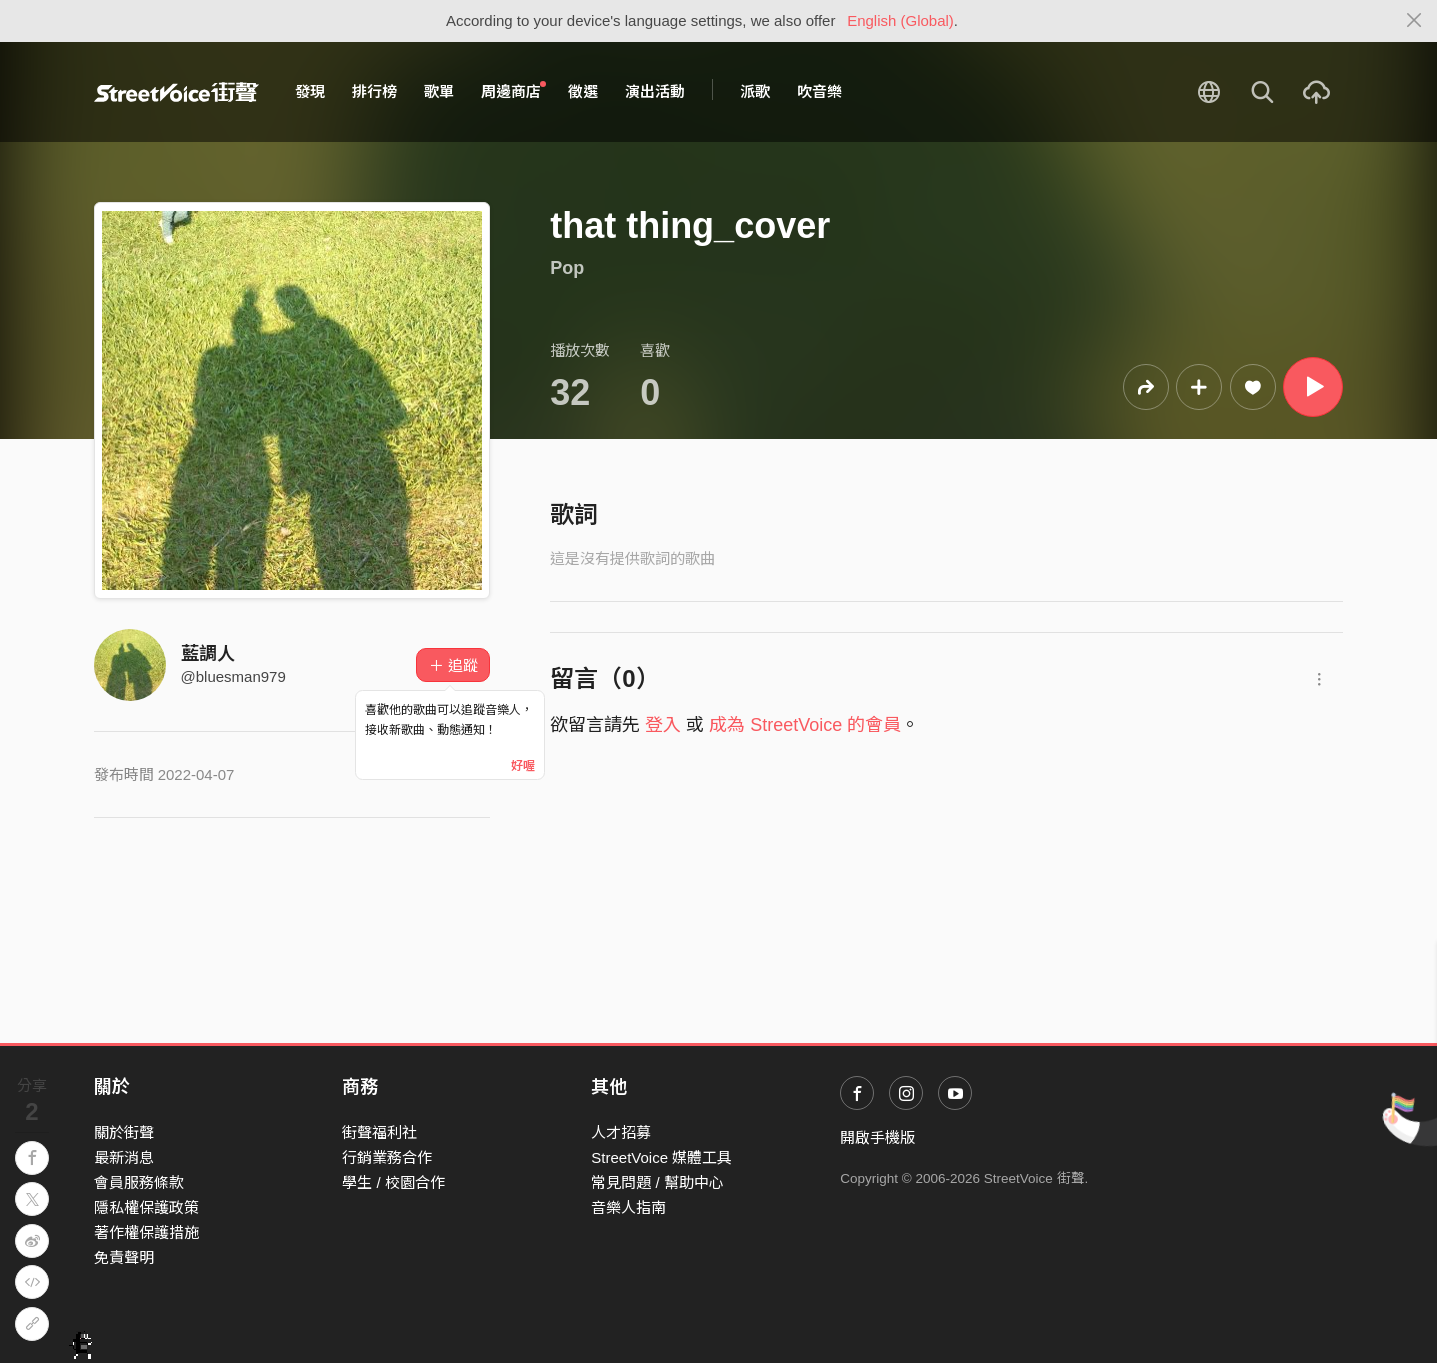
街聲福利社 (379, 1132)
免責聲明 (124, 1257)
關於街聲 (124, 1132)
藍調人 (208, 654)
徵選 (583, 91)
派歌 (755, 91)
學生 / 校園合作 (393, 1182)
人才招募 (621, 1132)
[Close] (1414, 21)
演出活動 (655, 91)
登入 (663, 725)
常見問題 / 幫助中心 (657, 1182)
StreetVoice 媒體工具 (661, 1157)
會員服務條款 (139, 1182)
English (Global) (900, 20)
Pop (567, 268)
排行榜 (374, 91)
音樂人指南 (628, 1207)
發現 (310, 91)
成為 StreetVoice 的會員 (805, 725)
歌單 (439, 91)
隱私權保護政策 (146, 1207)
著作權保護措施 (146, 1232)
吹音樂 (819, 91)
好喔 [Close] (523, 766)
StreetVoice (176, 92)
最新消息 (124, 1157)
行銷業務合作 (387, 1157)
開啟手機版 (877, 1137)
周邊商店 (514, 91)
